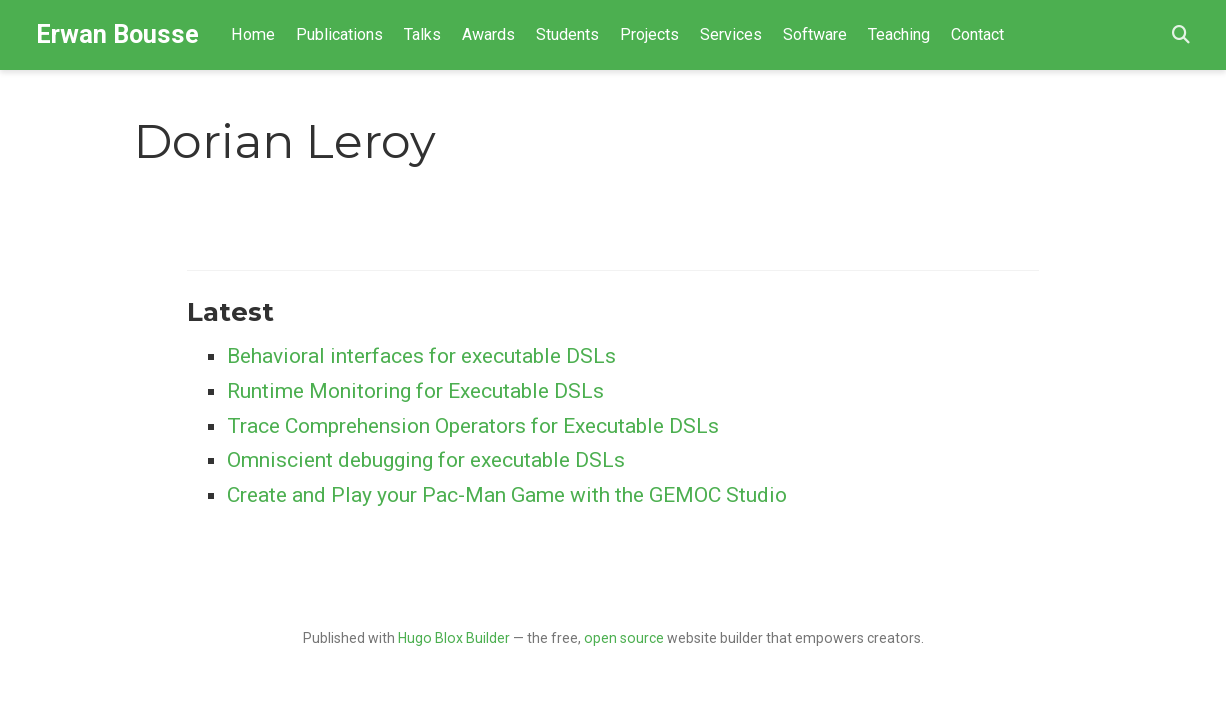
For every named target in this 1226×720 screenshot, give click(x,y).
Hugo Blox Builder (454, 638)
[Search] (1181, 35)
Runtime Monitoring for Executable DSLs (415, 391)
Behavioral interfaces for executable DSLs (421, 356)
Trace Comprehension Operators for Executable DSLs (473, 426)
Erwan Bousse (117, 34)
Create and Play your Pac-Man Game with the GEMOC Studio (507, 495)
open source (624, 638)
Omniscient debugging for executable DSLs (426, 460)
